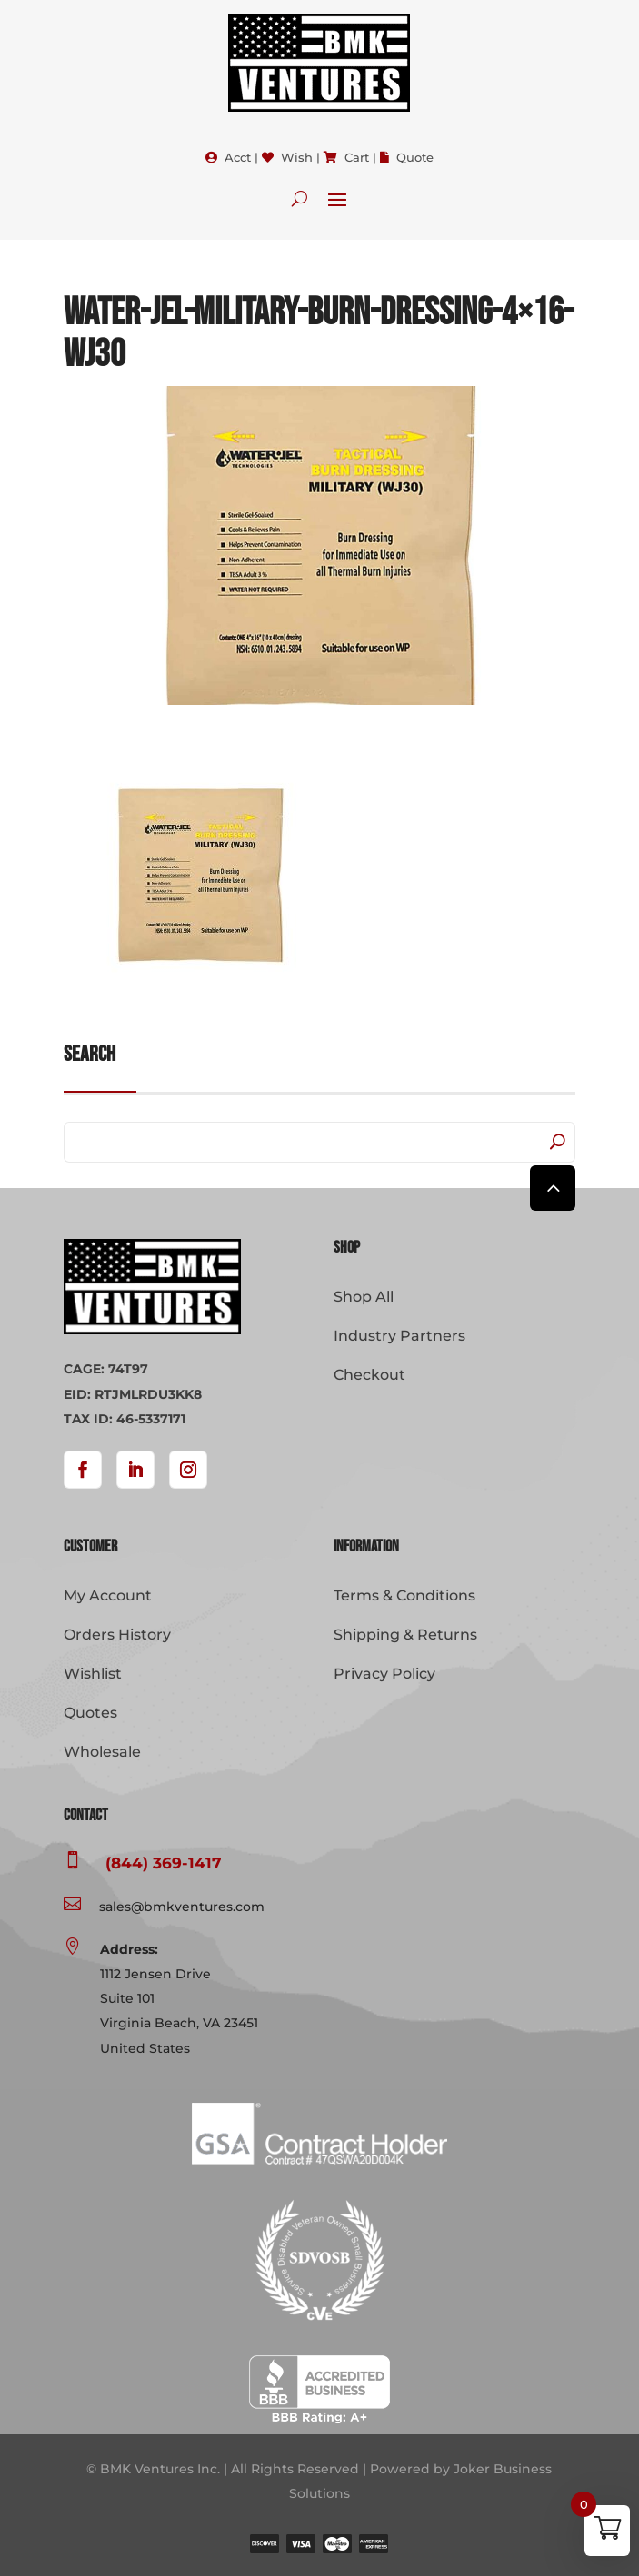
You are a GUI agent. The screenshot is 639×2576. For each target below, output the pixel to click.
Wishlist (93, 1673)
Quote (415, 157)
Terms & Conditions (404, 1595)
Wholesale (102, 1751)
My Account (108, 1595)
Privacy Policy (384, 1673)
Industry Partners (399, 1335)
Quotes (90, 1712)
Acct (238, 157)
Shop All (364, 1296)
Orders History (117, 1634)
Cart (356, 157)
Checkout (369, 1374)
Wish (297, 157)
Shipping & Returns (405, 1634)
